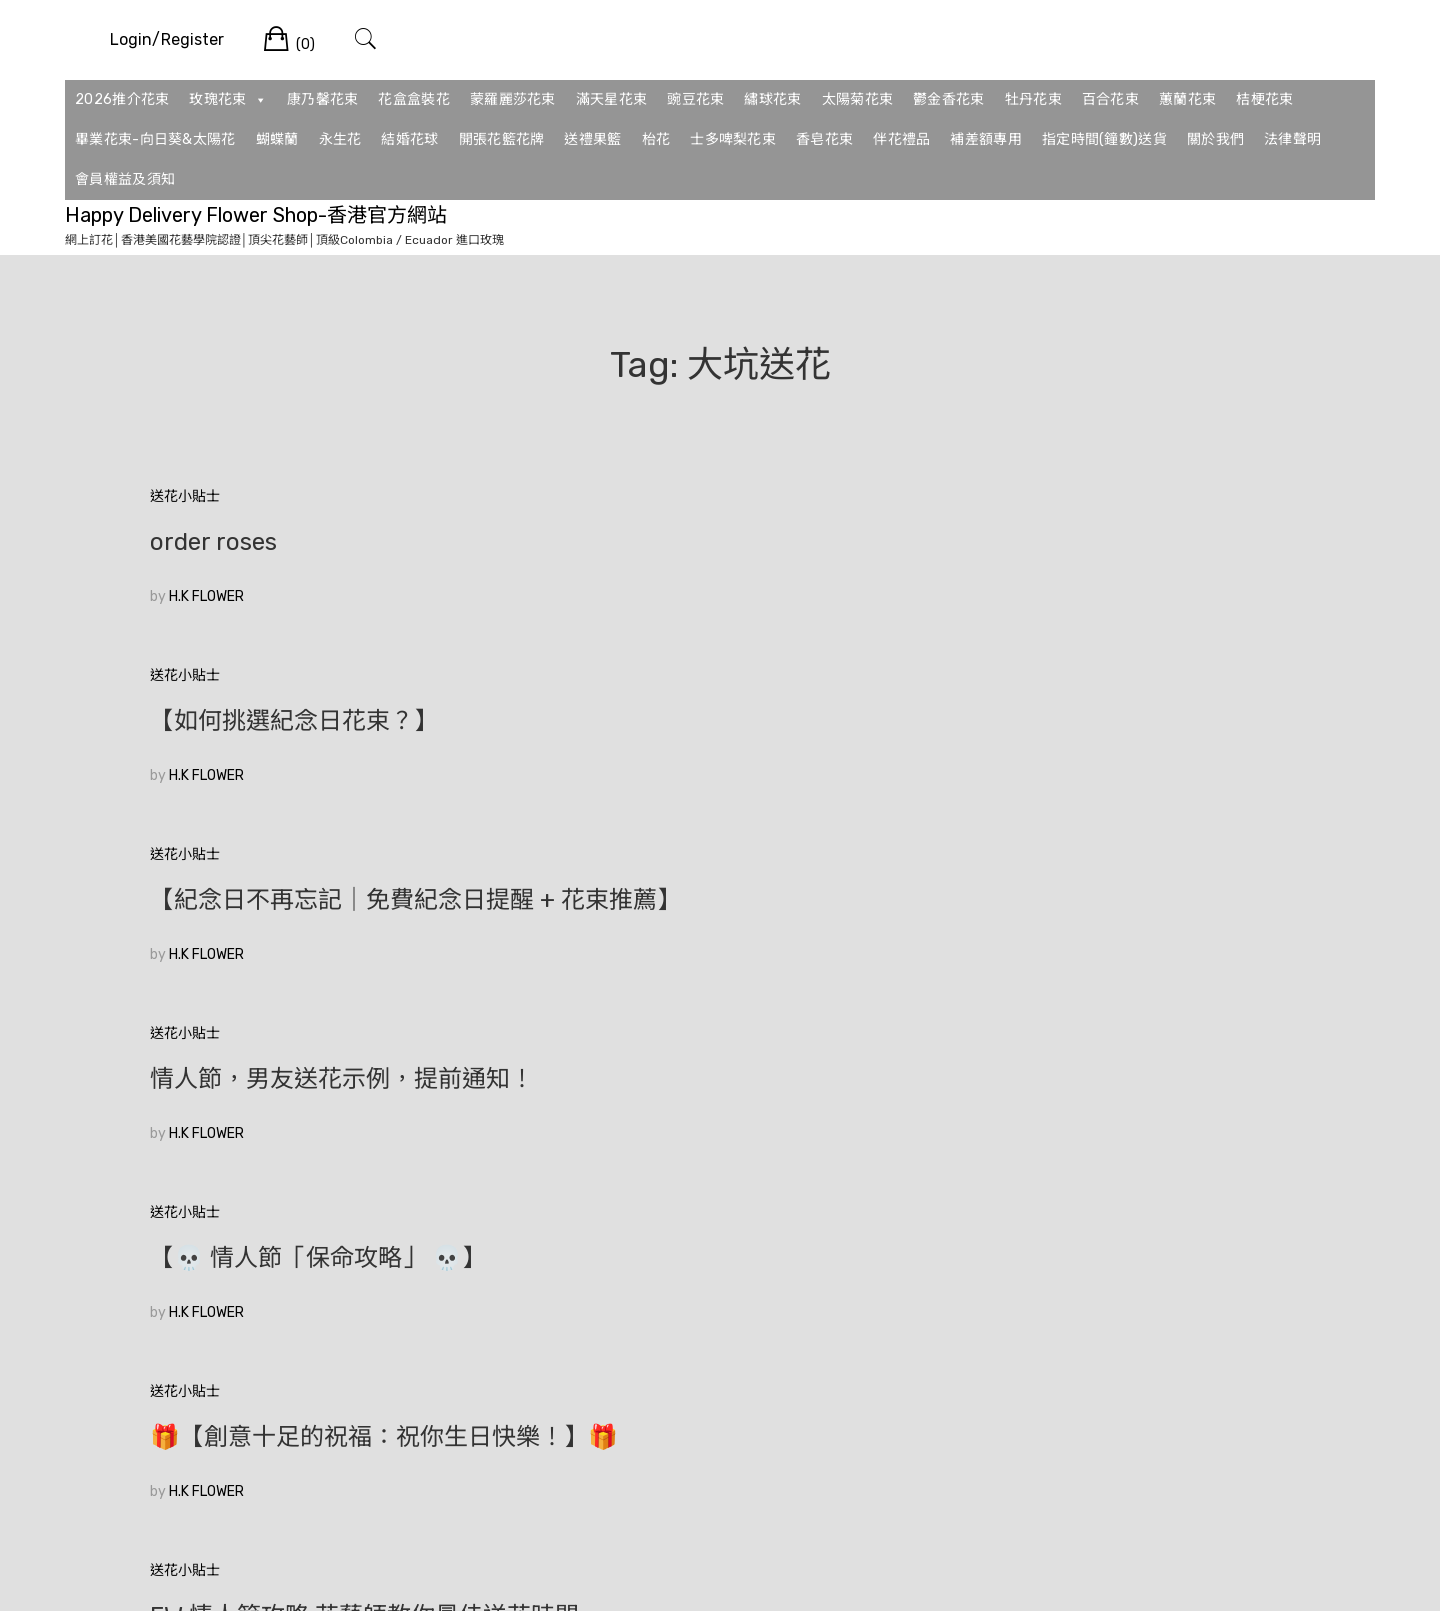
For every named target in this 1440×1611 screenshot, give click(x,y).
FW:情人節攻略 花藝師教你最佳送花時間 (328, 966)
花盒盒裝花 (414, 99)
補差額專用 (986, 139)
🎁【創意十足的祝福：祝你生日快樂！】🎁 (1101, 760)
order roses (213, 542)
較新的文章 (1255, 1291)
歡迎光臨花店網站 (636, 953)
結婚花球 (409, 139)
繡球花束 (772, 99)
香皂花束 (824, 139)
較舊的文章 (185, 1291)
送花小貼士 (185, 496)
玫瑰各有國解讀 (1014, 953)
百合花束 (1110, 99)
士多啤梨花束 (733, 139)
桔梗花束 (1264, 99)
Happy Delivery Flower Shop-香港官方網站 (256, 215)
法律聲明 (1292, 139)
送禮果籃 (592, 139)
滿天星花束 (612, 99)
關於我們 (1215, 139)
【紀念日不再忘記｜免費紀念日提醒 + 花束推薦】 (1110, 555)
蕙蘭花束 (1187, 99)
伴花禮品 (901, 139)
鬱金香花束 (949, 99)
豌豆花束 (695, 99)
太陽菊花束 (858, 99)
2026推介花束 (122, 99)
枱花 (656, 139)
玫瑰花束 (228, 100)
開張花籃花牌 (502, 139)
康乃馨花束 (323, 99)
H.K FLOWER (206, 596)
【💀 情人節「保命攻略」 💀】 (708, 747)
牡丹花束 (1033, 99)
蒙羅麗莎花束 (513, 99)
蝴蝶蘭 (277, 139)
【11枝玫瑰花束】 (244, 1158)
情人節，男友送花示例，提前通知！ (318, 760)
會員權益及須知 (125, 179)
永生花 (340, 139)
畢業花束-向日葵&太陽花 (155, 139)
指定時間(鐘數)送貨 (1104, 139)
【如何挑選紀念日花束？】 (684, 542)
